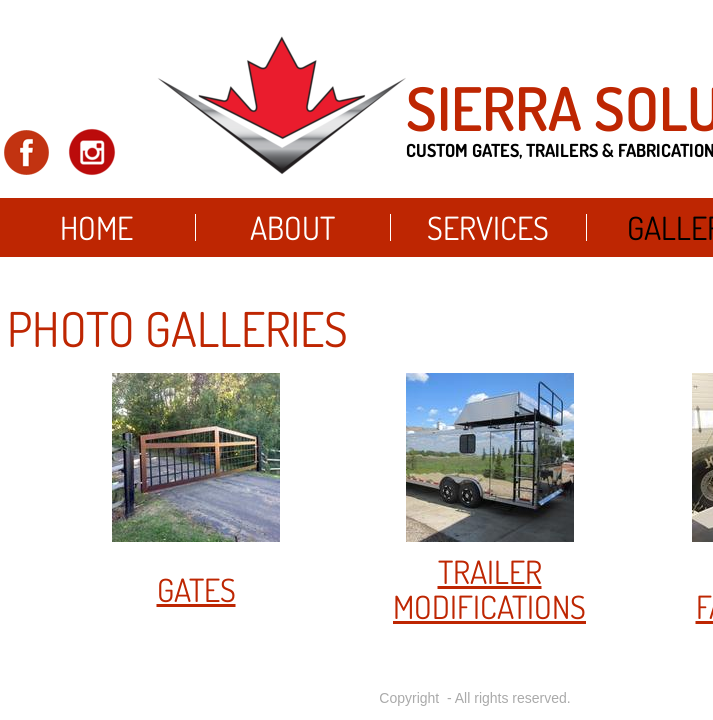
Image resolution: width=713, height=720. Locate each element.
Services (488, 227)
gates (196, 589)
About (292, 227)
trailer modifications (489, 589)
